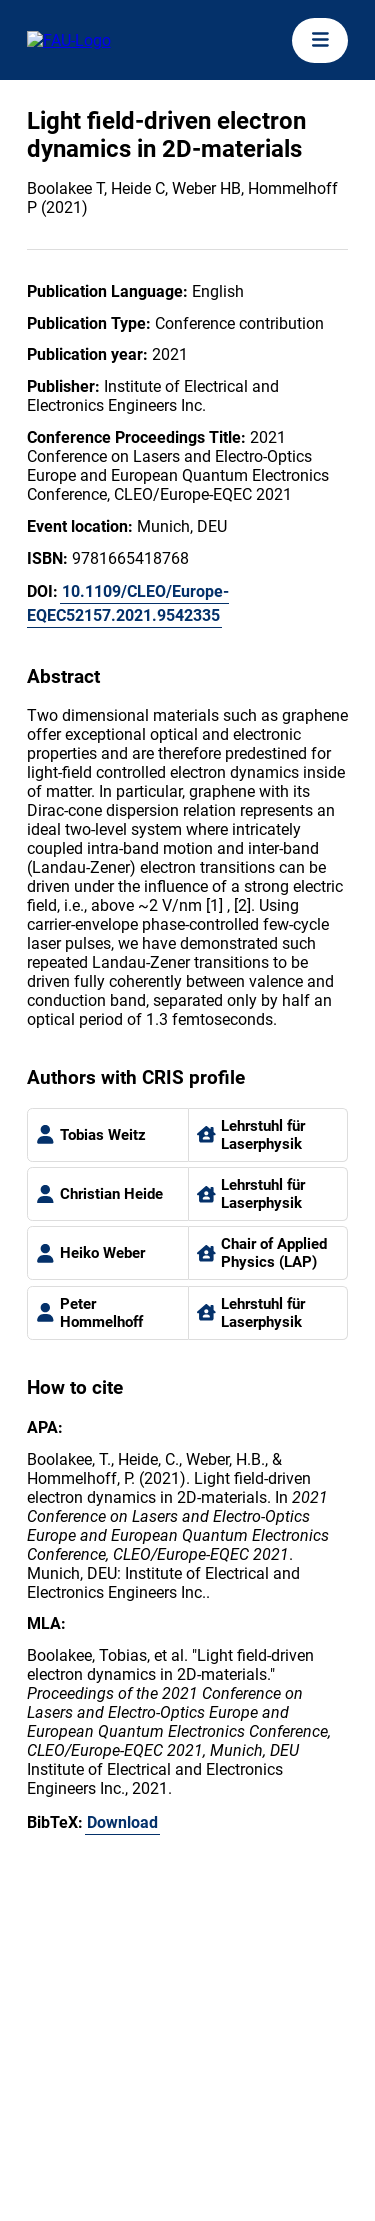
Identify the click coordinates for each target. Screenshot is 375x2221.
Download (122, 1822)
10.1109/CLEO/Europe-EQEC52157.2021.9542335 (128, 603)
